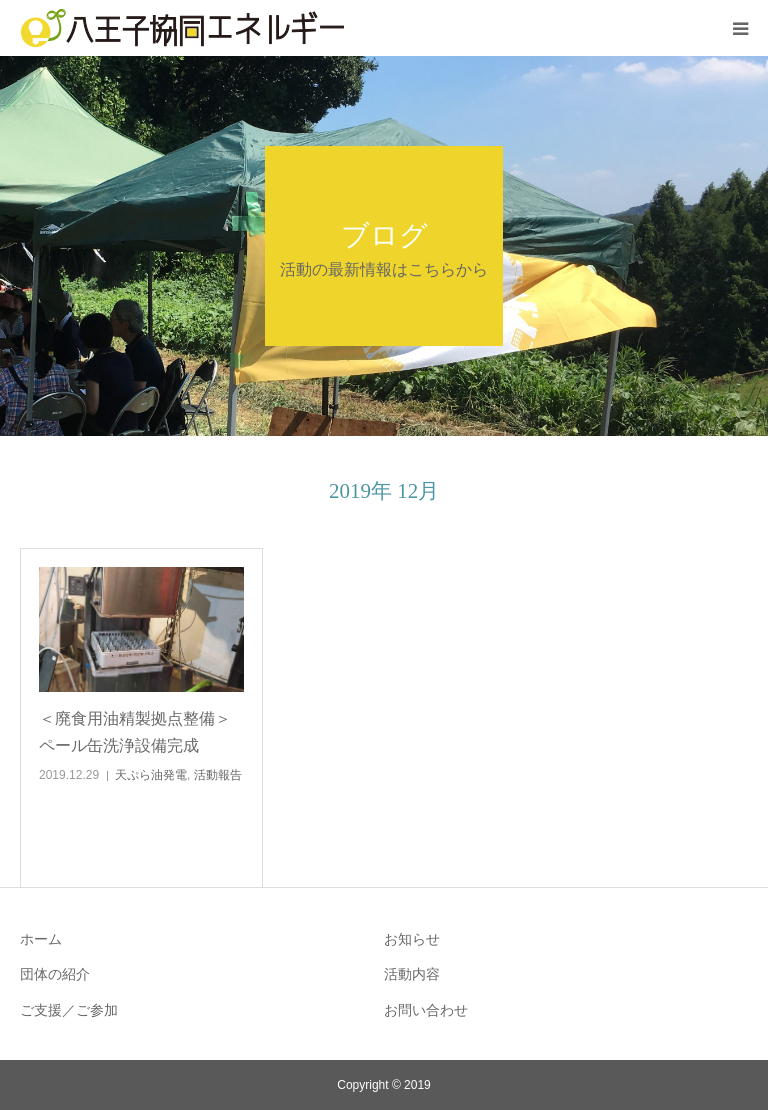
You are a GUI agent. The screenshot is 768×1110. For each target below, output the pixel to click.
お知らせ (412, 939)
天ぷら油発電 (151, 775)
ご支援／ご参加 (69, 1010)
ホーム (41, 939)
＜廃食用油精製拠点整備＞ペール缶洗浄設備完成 (135, 732)
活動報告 (218, 775)
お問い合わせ (426, 1010)
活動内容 (412, 974)
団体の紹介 (55, 974)
